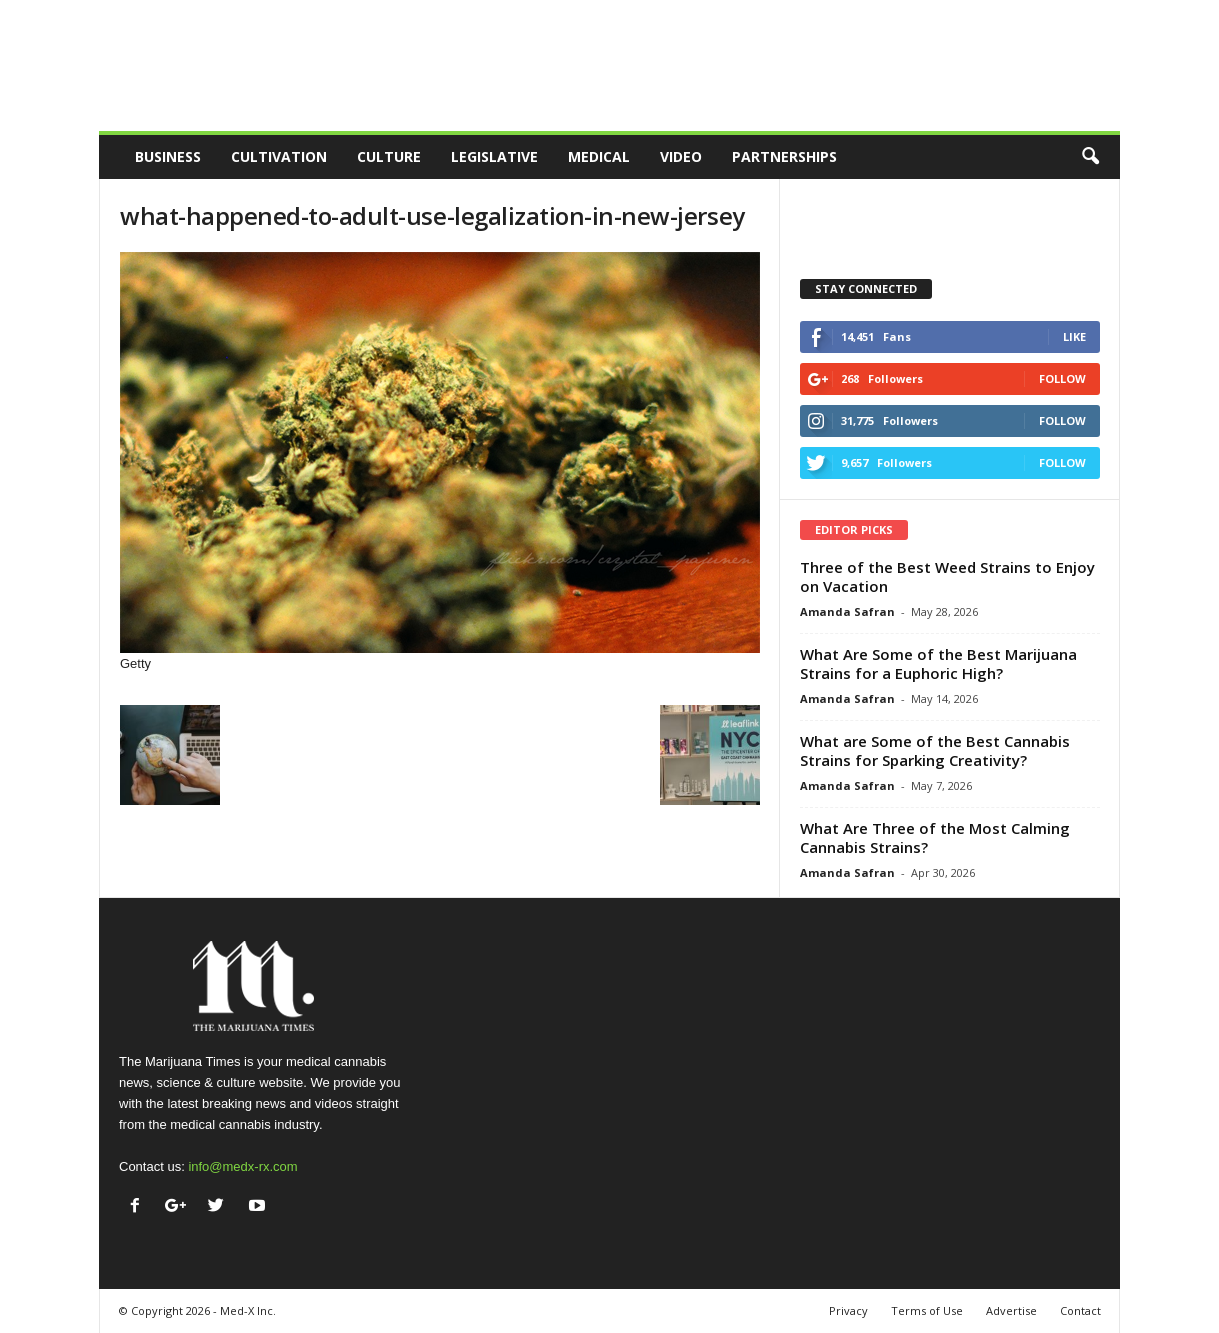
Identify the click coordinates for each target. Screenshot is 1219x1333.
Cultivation (279, 156)
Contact (1080, 1310)
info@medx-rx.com (242, 1166)
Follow (1062, 378)
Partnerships (784, 156)
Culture (389, 156)
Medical (599, 156)
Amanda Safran (847, 611)
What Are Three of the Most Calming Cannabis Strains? (935, 837)
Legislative (494, 156)
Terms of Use (927, 1310)
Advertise (1011, 1310)
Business (168, 156)
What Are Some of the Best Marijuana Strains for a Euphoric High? (938, 663)
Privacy (848, 1310)
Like (1074, 336)
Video (681, 156)
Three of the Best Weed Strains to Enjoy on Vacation (947, 576)
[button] (1090, 157)
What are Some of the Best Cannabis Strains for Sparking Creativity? (935, 750)
